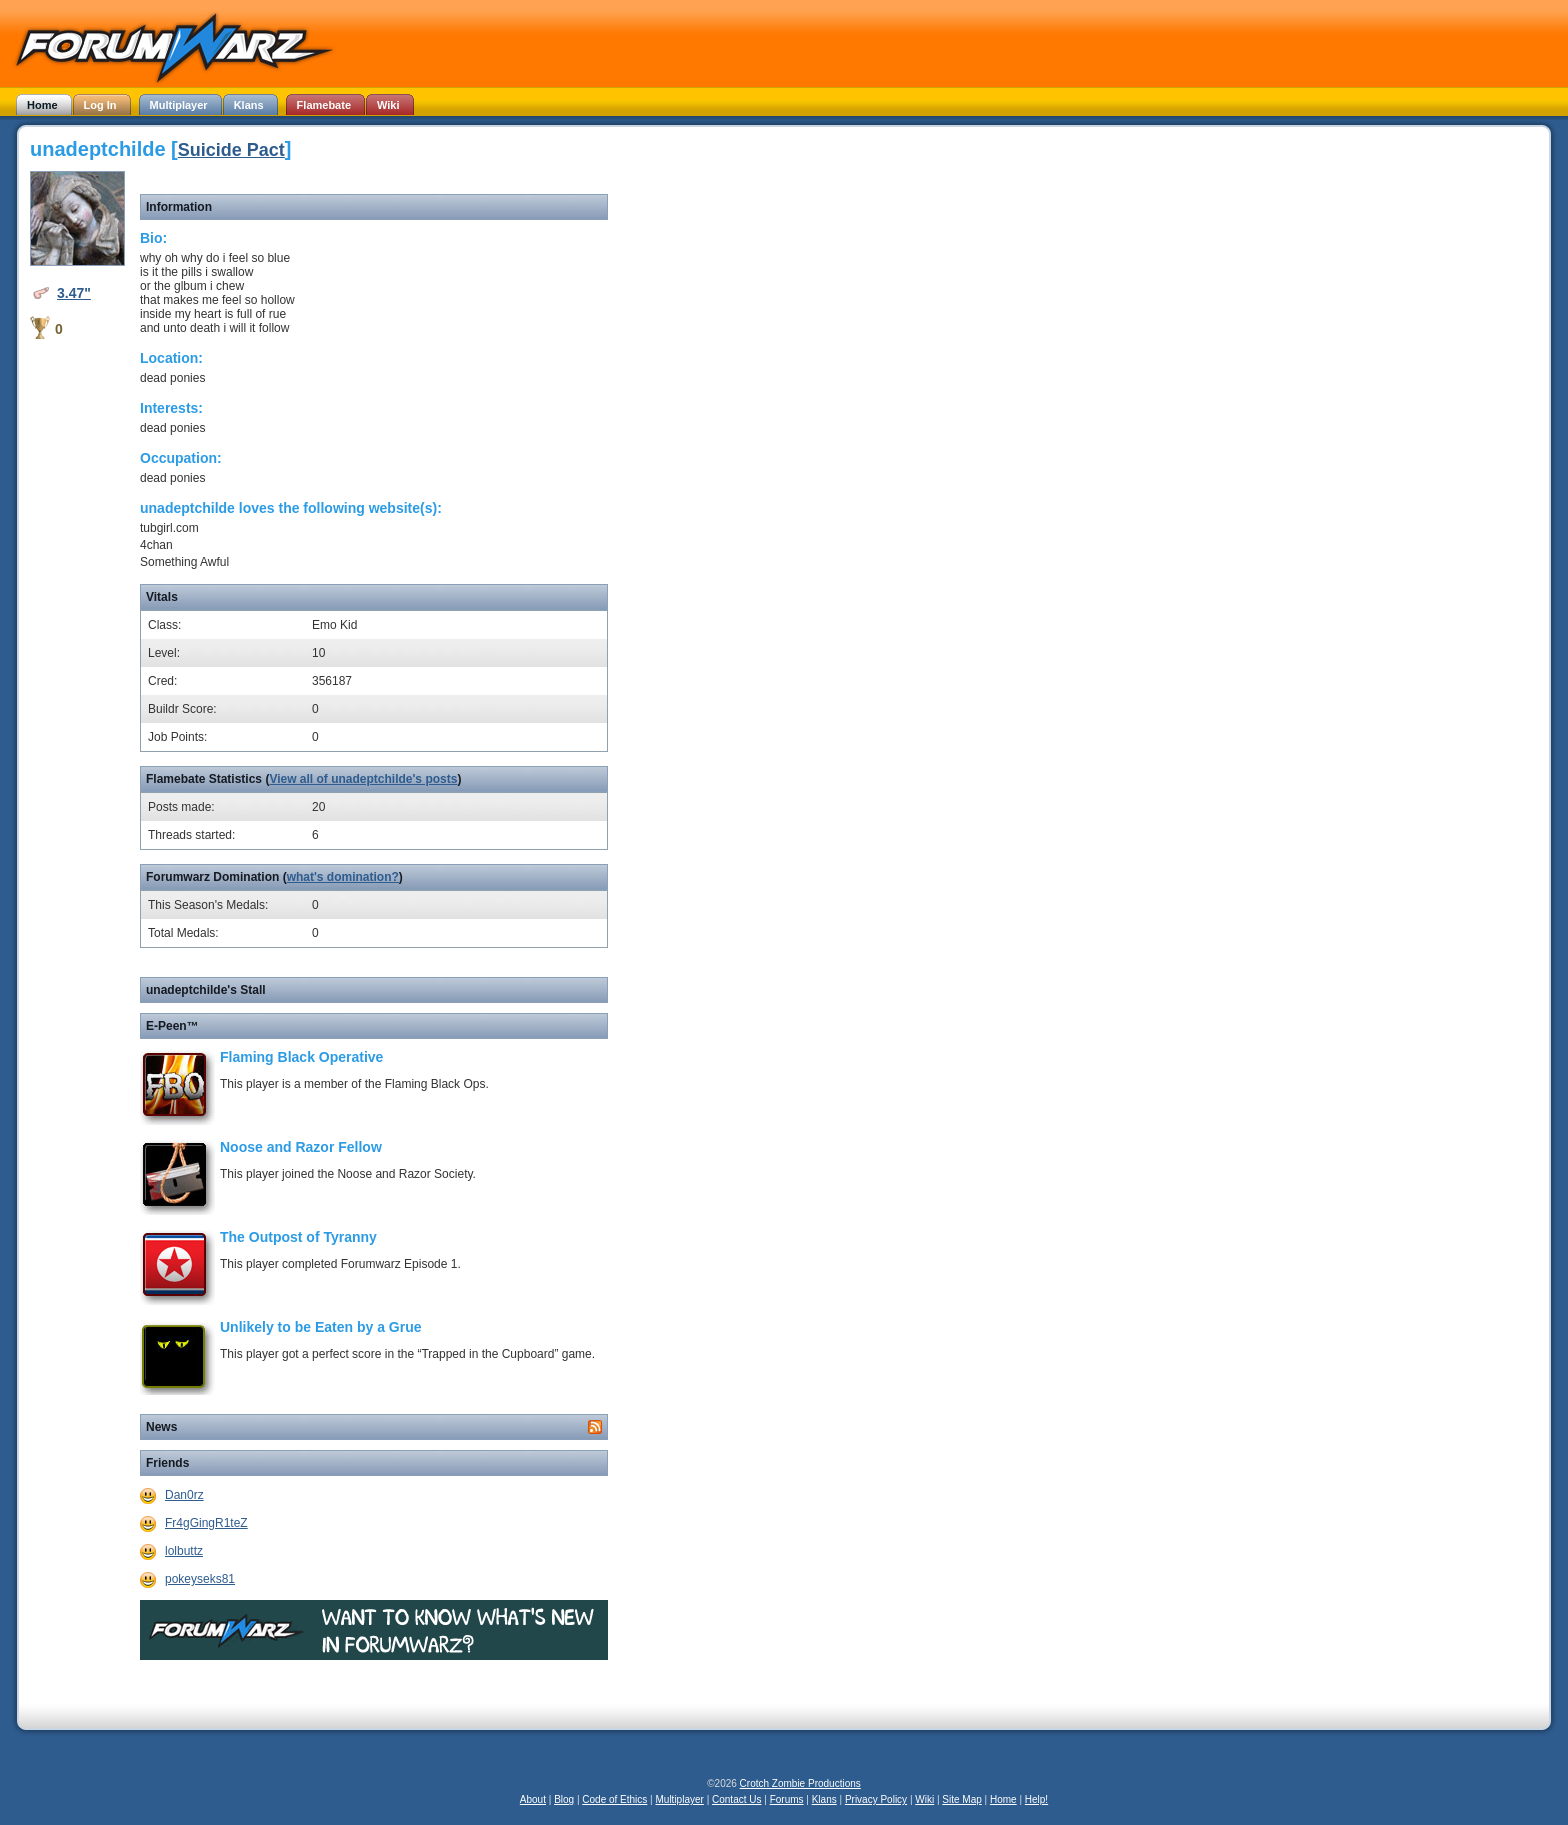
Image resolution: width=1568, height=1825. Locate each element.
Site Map (961, 1799)
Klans (824, 1799)
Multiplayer (680, 1799)
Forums (787, 1799)
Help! (1036, 1799)
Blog (564, 1799)
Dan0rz (184, 1495)
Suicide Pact (231, 150)
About (533, 1799)
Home (1003, 1799)
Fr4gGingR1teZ (206, 1523)
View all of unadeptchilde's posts (363, 779)
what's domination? (343, 877)
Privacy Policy (876, 1799)
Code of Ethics (614, 1799)
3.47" (74, 293)
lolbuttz (184, 1551)
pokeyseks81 (200, 1579)
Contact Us (736, 1799)
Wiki (924, 1799)
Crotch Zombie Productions (800, 1783)
